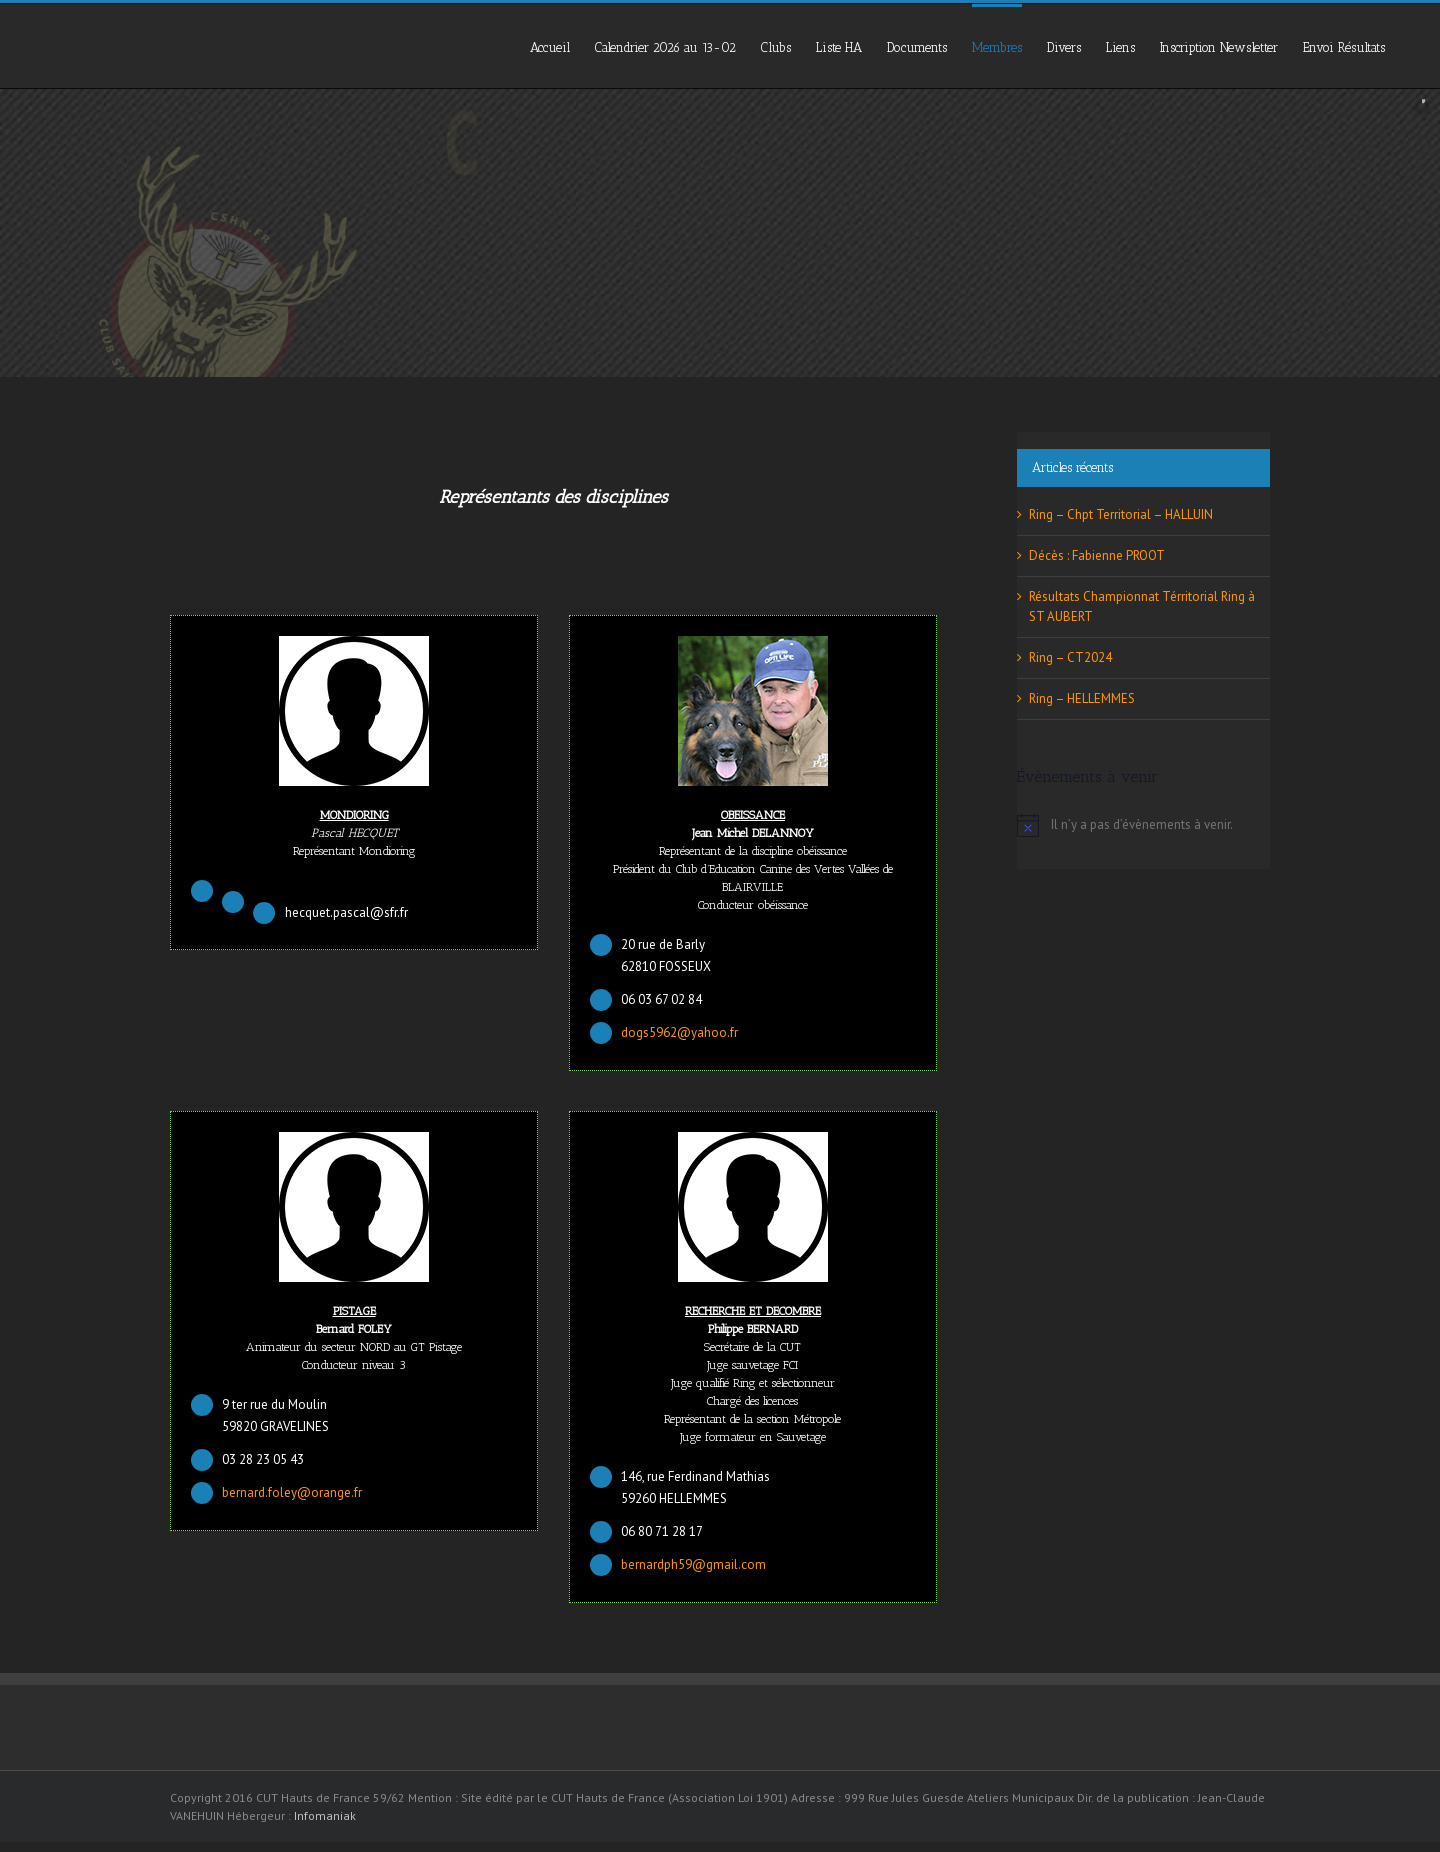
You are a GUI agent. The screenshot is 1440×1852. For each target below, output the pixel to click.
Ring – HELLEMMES (1082, 698)
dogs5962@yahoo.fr (679, 1032)
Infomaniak (325, 1815)
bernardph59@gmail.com (693, 1564)
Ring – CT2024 (1070, 657)
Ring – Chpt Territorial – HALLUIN (1121, 514)
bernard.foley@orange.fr (292, 1492)
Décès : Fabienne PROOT (1097, 555)
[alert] (1143, 825)
